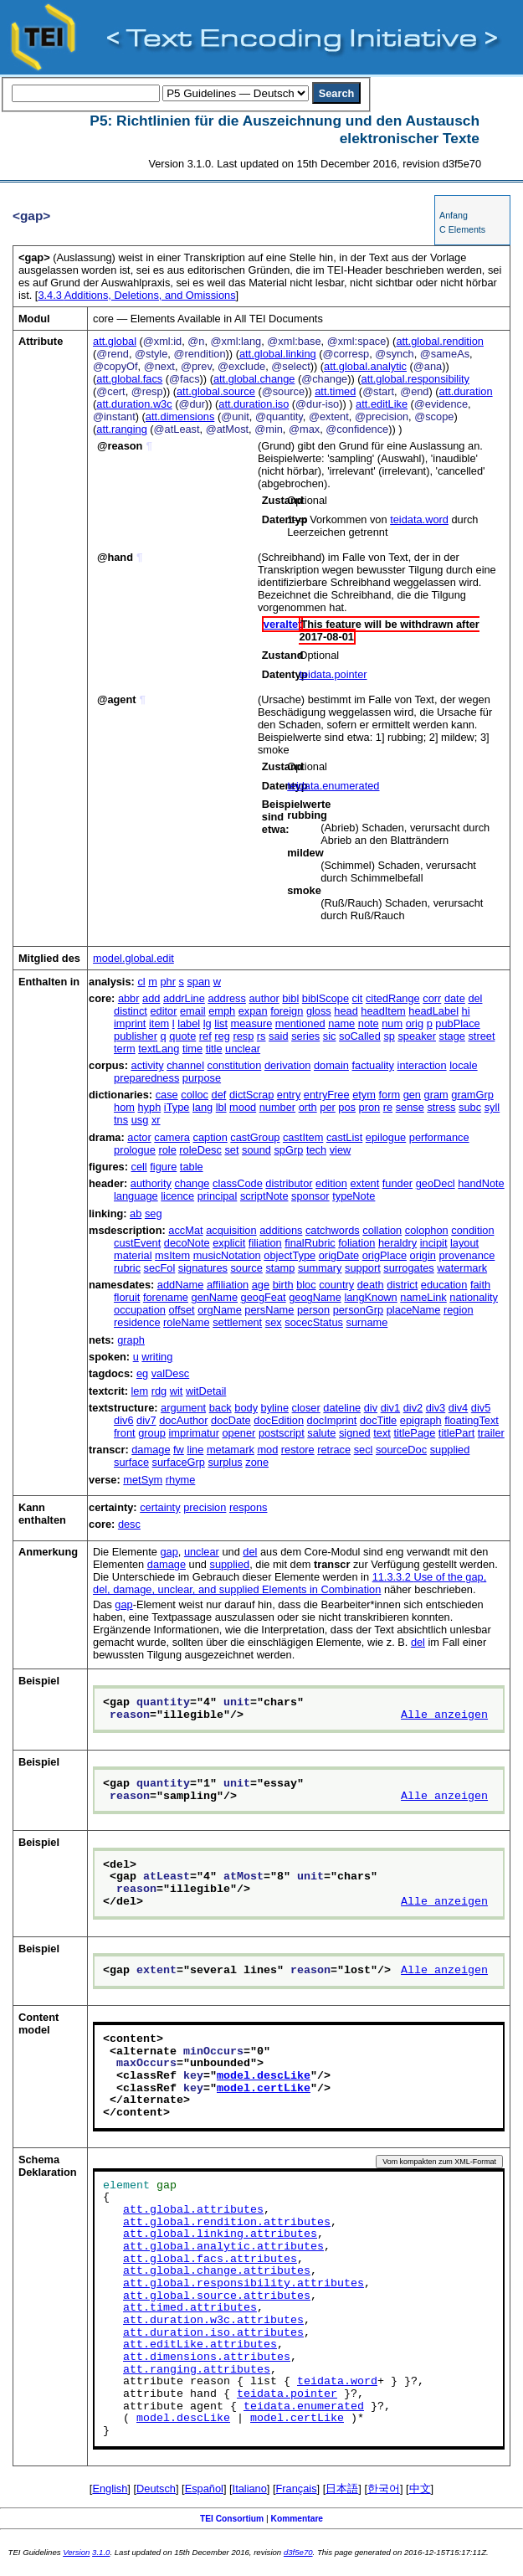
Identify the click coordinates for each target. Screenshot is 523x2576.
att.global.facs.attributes (210, 2259)
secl (363, 1449)
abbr (129, 998)
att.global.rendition (440, 341)
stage (452, 1036)
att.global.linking (277, 353)
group (152, 1433)
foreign (286, 1011)
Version (76, 2552)
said (278, 1036)
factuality (372, 1065)
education (444, 1284)
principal (217, 1196)
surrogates (408, 1268)
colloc (194, 1094)
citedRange (393, 998)
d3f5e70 (298, 2552)
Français (296, 2488)
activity (147, 1065)
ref (205, 1036)
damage (150, 1449)
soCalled (360, 1036)
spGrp (288, 1150)
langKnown (370, 1297)
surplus (225, 1462)
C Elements (462, 229)
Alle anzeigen (444, 1715)
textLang (158, 1048)
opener (239, 1433)
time (192, 1048)
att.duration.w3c (134, 404)
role (167, 1150)
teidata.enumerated (333, 785)
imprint (130, 1023)
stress (441, 1107)
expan (253, 1011)
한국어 (383, 2488)
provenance (466, 1255)
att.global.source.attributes (216, 2296)
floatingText (471, 1420)
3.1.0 (101, 2552)
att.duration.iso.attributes (213, 2333)
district (402, 1284)
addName (180, 1284)
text (382, 1433)
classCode (238, 1183)
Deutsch (156, 2488)
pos (347, 1107)
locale (463, 1065)
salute (321, 1433)
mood (242, 1107)
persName (269, 1309)
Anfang (453, 215)
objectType (289, 1255)
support (363, 1268)
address (227, 998)
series (305, 1036)
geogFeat (263, 1297)
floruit (127, 1297)
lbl (221, 1107)
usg (140, 1119)
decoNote (187, 1243)
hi (466, 1011)
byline (275, 1407)
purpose (201, 1078)
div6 (123, 1420)
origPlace (384, 1255)
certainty (160, 1507)
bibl (290, 998)
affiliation (228, 1284)
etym (364, 1094)
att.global (114, 341)
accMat (185, 1230)
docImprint (332, 1420)
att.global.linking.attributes (220, 2234)
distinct (130, 1011)
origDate (339, 1255)
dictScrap (251, 1094)
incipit (434, 1243)
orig (414, 1023)
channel (185, 1065)
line (195, 1449)
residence (137, 1322)
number (277, 1107)
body (246, 1407)
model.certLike (263, 2088)
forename (165, 1297)
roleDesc (200, 1150)
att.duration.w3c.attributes (213, 2320)
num (392, 1023)
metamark (230, 1449)
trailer (491, 1433)
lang (202, 1107)
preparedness (146, 1078)
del (475, 998)
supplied (450, 1449)
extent (364, 1183)
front (125, 1433)
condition (472, 1230)
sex (273, 1322)
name (341, 1023)
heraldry (397, 1243)
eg (142, 1373)
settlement (237, 1322)
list (221, 1023)
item (159, 1023)
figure (163, 1166)
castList (344, 1137)
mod (267, 1449)
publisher (135, 1036)
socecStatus (314, 1322)
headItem (383, 1011)
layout (464, 1243)
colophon (427, 1230)
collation (382, 1230)
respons (248, 1507)
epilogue (386, 1137)
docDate (231, 1420)
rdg (159, 1391)
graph (131, 1340)
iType (177, 1107)
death (370, 1284)
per (328, 1107)
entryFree (327, 1094)
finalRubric (310, 1243)
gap (168, 1551)
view (340, 1150)
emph (221, 1011)
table (191, 1166)
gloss (318, 1011)
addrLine (184, 998)
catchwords (332, 1230)
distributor (288, 1183)
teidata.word (419, 519)
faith (480, 1284)
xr (156, 1119)
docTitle (378, 1420)
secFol (160, 1268)
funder (397, 1183)
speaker (416, 1036)
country (336, 1284)
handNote (481, 1183)
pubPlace (457, 1023)
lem (140, 1391)
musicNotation (227, 1255)
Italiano (250, 2488)
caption (210, 1137)
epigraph (421, 1420)
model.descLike (263, 2076)
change (191, 1183)
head (345, 1011)
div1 (390, 1407)
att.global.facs (129, 379)
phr (168, 981)
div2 (413, 1407)
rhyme (181, 1479)
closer (306, 1407)
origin (423, 1255)
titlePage (414, 1433)
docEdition (279, 1420)
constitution (235, 1065)
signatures (203, 1268)
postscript (282, 1433)
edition (331, 1183)
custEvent (137, 1243)
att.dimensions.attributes (206, 2357)
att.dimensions (180, 416)
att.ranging (121, 429)
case (167, 1094)
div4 (458, 1407)
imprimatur (194, 1433)
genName (215, 1297)
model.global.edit (133, 958)
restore (298, 1449)
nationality (473, 1297)
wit (176, 1391)
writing (156, 1356)
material (133, 1255)
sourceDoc (401, 1449)
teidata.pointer (333, 674)
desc (129, 1524)
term (125, 1048)
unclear (242, 1048)
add (151, 998)
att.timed (335, 391)
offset (182, 1309)
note (368, 1023)
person (313, 1309)
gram (436, 1094)
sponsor (310, 1196)
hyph (150, 1107)
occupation (140, 1309)
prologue (135, 1150)
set (231, 1150)
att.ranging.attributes (196, 2370)
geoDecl (435, 1183)
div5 (480, 1407)
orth (308, 1107)
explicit (229, 1243)
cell (139, 1166)
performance (439, 1137)
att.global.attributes (193, 2210)
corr (432, 998)
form (389, 1094)
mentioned (300, 1023)
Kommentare (297, 2518)
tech (316, 1150)
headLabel (433, 1011)
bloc (305, 1284)
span (198, 981)
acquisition (231, 1230)
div (370, 1407)
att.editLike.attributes (200, 2344)
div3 (435, 1407)
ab (135, 1213)
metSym (142, 1479)
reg (222, 1036)
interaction (422, 1065)
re (387, 1107)
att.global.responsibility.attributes (243, 2283)
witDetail (206, 1391)
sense (410, 1107)
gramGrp (472, 1094)
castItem (303, 1137)
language (136, 1196)
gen (412, 1094)
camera (172, 1137)
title (214, 1048)
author (264, 998)
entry (288, 1094)
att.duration (466, 391)
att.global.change (254, 379)
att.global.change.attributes (216, 2271)
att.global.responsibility (415, 379)
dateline (342, 1407)
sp (389, 1036)
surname (367, 1322)
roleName (186, 1322)
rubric (127, 1268)
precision (204, 1507)
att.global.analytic (365, 366)
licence (177, 1196)
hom (124, 1107)
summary (320, 1268)
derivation (287, 1065)
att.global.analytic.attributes (223, 2247)
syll (492, 1107)
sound (256, 1150)
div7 (146, 1420)
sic (329, 1036)
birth (283, 1284)
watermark (462, 1268)
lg (207, 1023)
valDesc (170, 1373)
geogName (315, 1297)
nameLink (423, 1297)
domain (331, 1065)
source (246, 1268)
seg (153, 1213)
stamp (280, 1268)
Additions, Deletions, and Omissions (136, 295)
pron (370, 1107)
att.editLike (382, 404)
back (220, 1407)
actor (139, 1137)
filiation (265, 1243)
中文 (420, 2488)
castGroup (254, 1137)
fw (178, 1449)
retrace (334, 1449)
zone (257, 1462)
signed (355, 1433)
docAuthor (183, 1420)
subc (470, 1107)
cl (141, 981)
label (188, 1023)
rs (261, 1036)
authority (151, 1183)
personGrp (358, 1309)
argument (183, 1407)
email (193, 1011)
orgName (219, 1309)
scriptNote (264, 1196)
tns (121, 1119)
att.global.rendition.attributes (227, 2222)
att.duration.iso (253, 404)
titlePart (456, 1433)
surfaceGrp (178, 1462)
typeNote (353, 1196)
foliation (356, 1243)
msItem (172, 1255)
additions (280, 1230)
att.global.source (216, 391)
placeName (414, 1309)
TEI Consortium (232, 2518)
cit (357, 998)
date (454, 998)
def (219, 1094)
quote (182, 1036)
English (109, 2488)
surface (131, 1462)
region (459, 1309)
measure (252, 1023)
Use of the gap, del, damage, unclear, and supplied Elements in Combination (289, 1583)
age (260, 1284)
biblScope (325, 998)
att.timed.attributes (190, 2308)
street (481, 1036)
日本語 (342, 2488)
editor (163, 1011)
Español (204, 2488)
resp (243, 1036)
